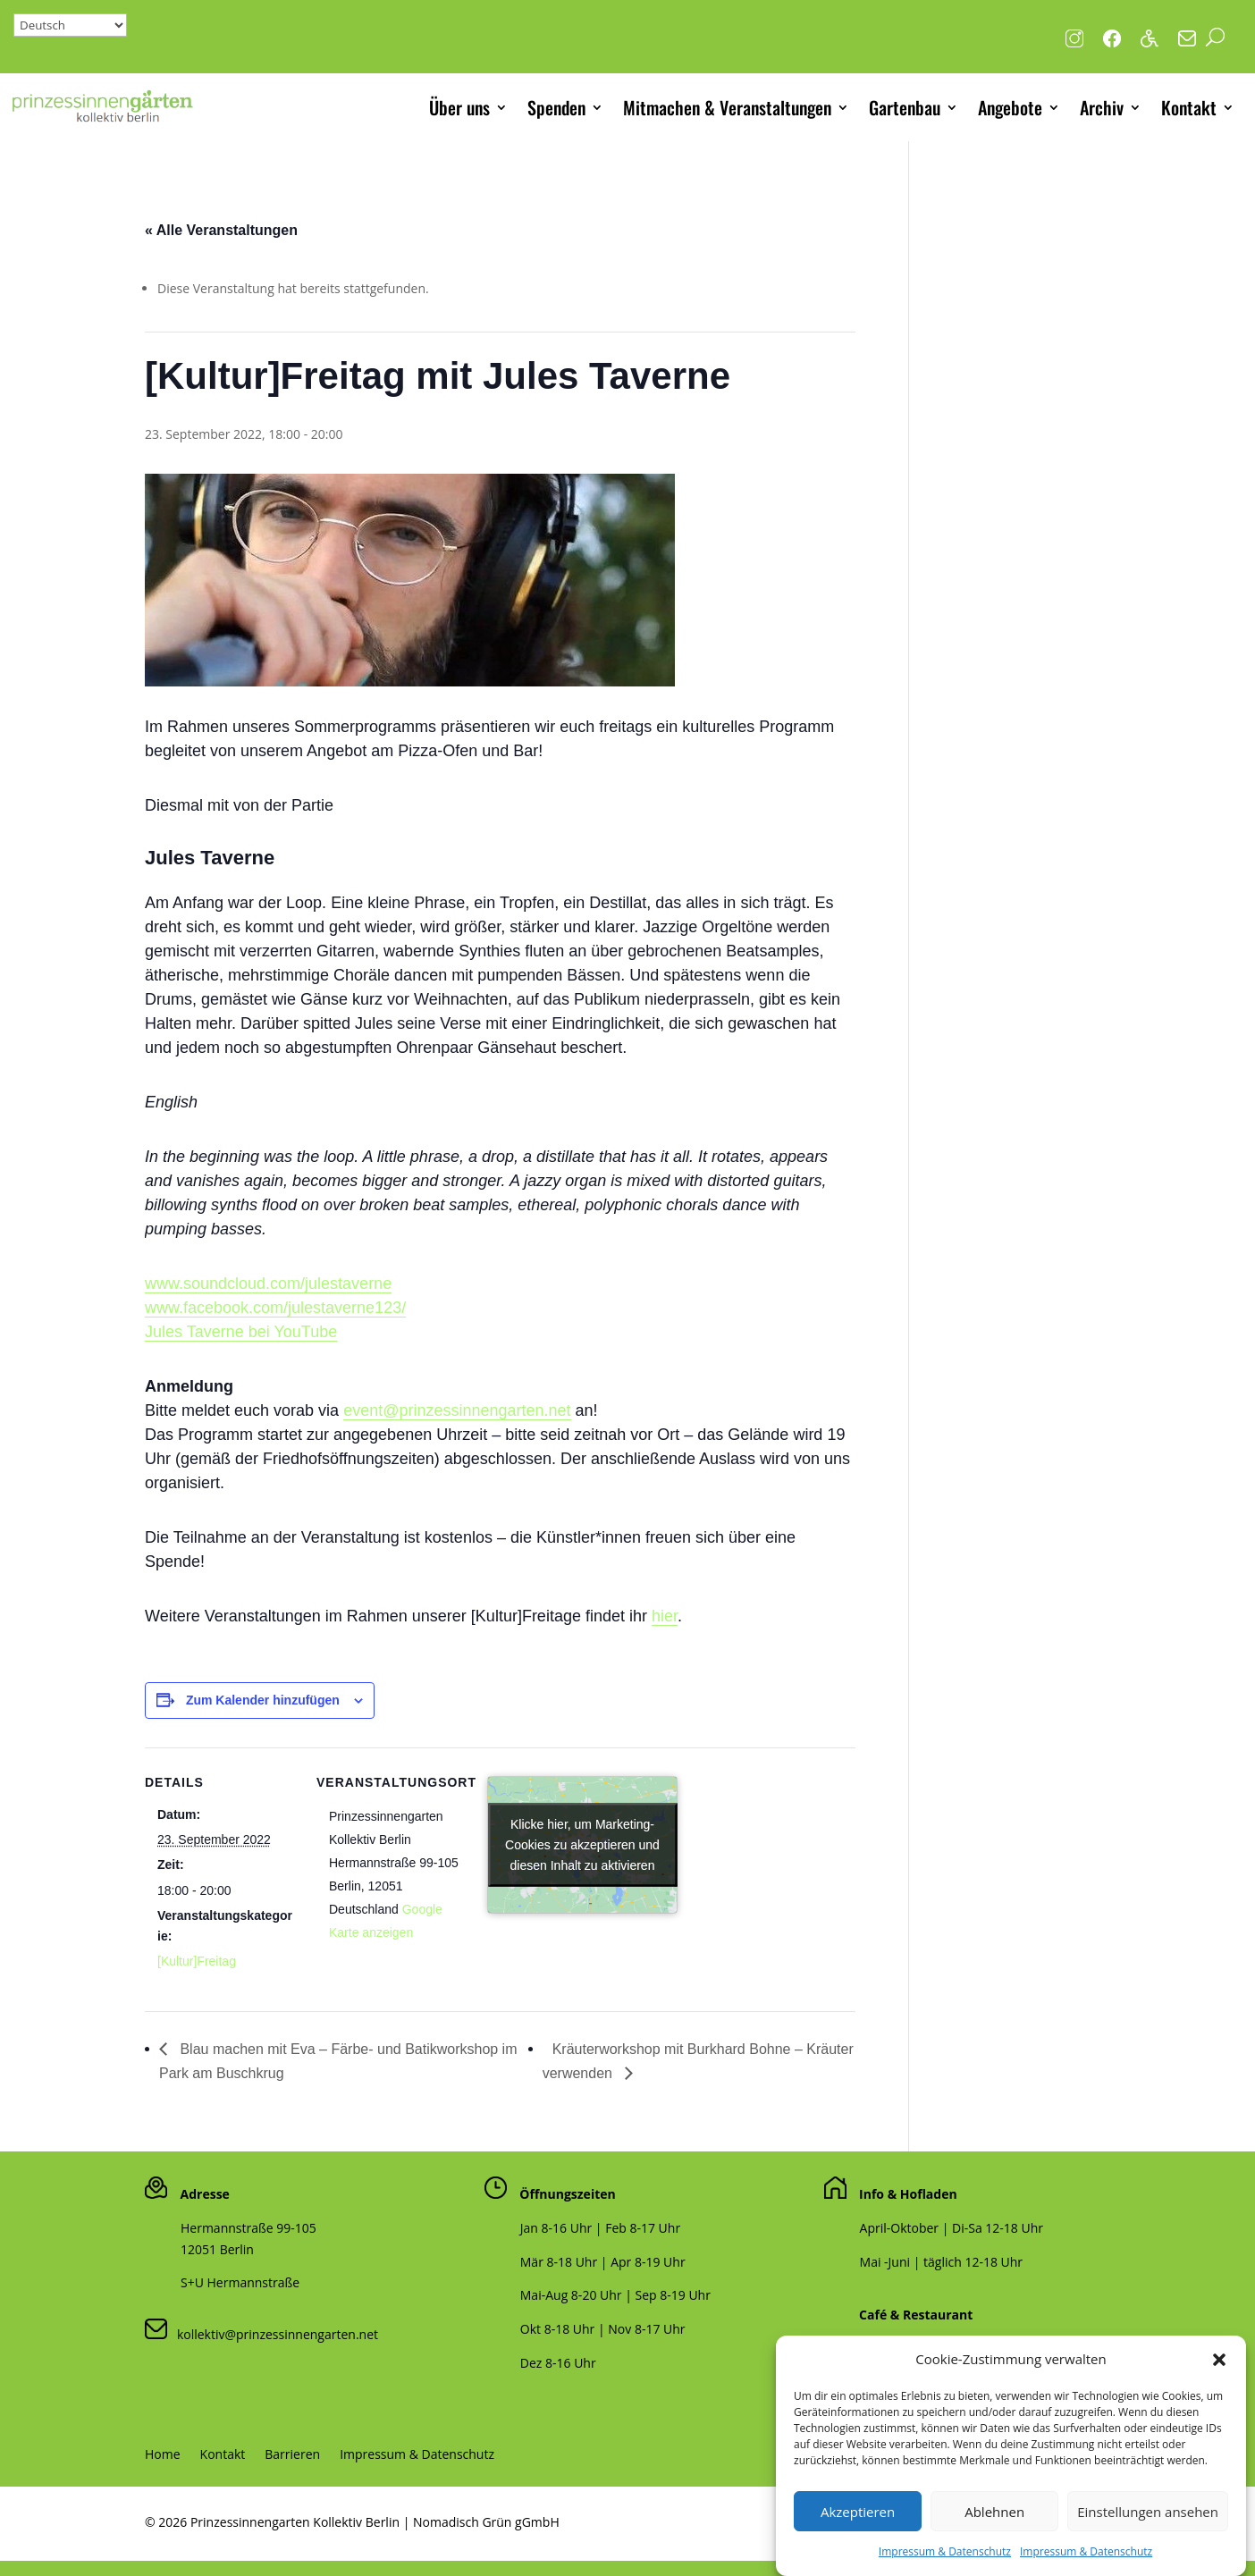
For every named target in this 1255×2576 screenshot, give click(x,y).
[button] (1219, 2370)
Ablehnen (994, 2521)
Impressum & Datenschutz (945, 2561)
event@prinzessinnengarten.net (456, 1410)
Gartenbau (904, 107)
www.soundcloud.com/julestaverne (268, 1283)
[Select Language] (70, 25)
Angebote (1010, 107)
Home (163, 2455)
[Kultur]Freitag (196, 1961)
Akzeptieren (858, 2521)
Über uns (459, 107)
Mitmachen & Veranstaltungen (727, 107)
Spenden (556, 107)
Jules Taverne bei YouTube (241, 1332)
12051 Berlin (217, 2249)
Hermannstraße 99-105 (248, 2227)
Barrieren (292, 2455)
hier (665, 1616)
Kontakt (1189, 107)
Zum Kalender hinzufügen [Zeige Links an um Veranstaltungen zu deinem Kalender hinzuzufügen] (263, 1700)
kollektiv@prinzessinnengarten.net (272, 2334)
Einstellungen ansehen (1147, 2521)
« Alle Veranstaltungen (221, 230)
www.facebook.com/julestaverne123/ (275, 1308)
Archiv (1102, 107)
